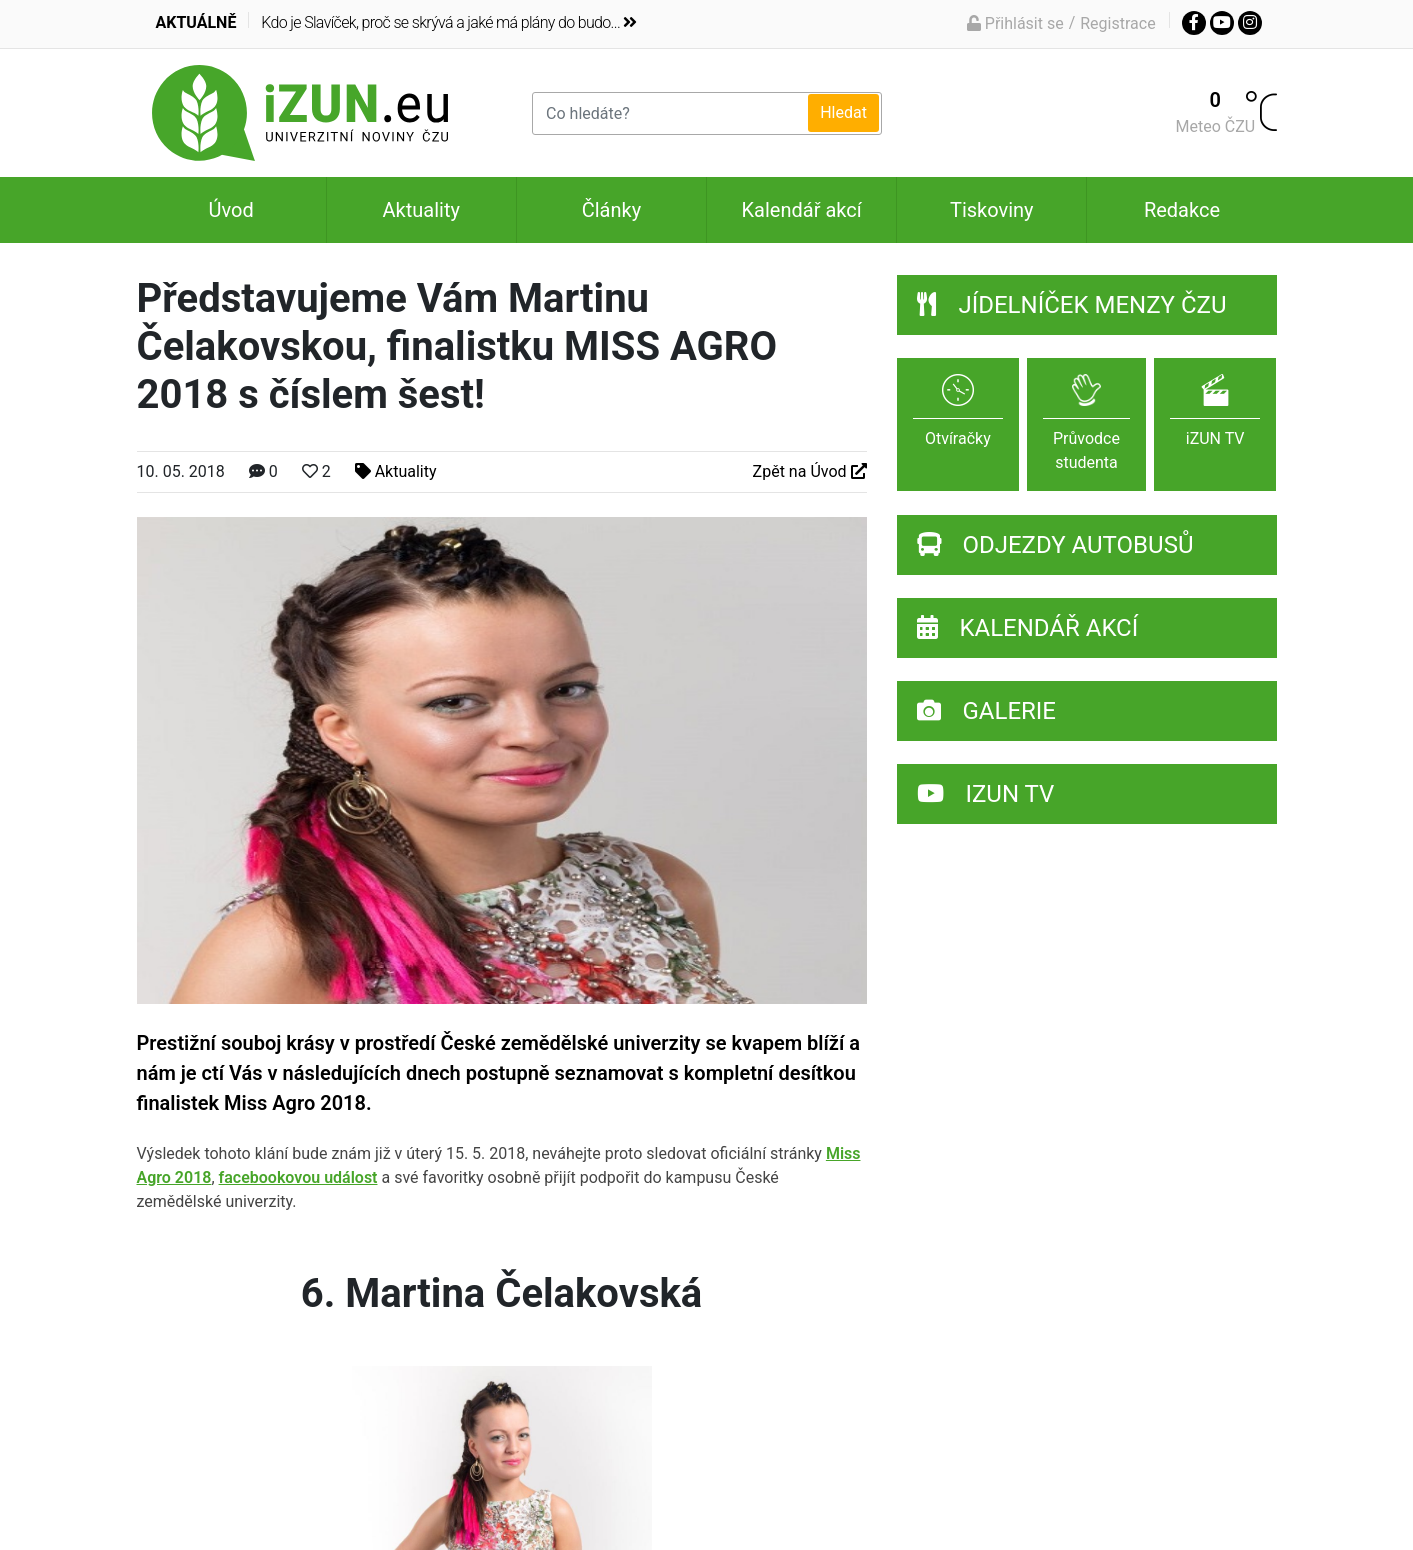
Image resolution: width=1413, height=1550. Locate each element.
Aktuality (421, 210)
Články (611, 210)
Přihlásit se (1015, 23)
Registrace (1117, 23)
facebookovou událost (298, 1177)
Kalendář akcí (802, 210)
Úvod (230, 210)
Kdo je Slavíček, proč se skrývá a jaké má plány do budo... (448, 22)
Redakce (1182, 210)
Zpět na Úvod (810, 471)
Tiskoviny (992, 210)
